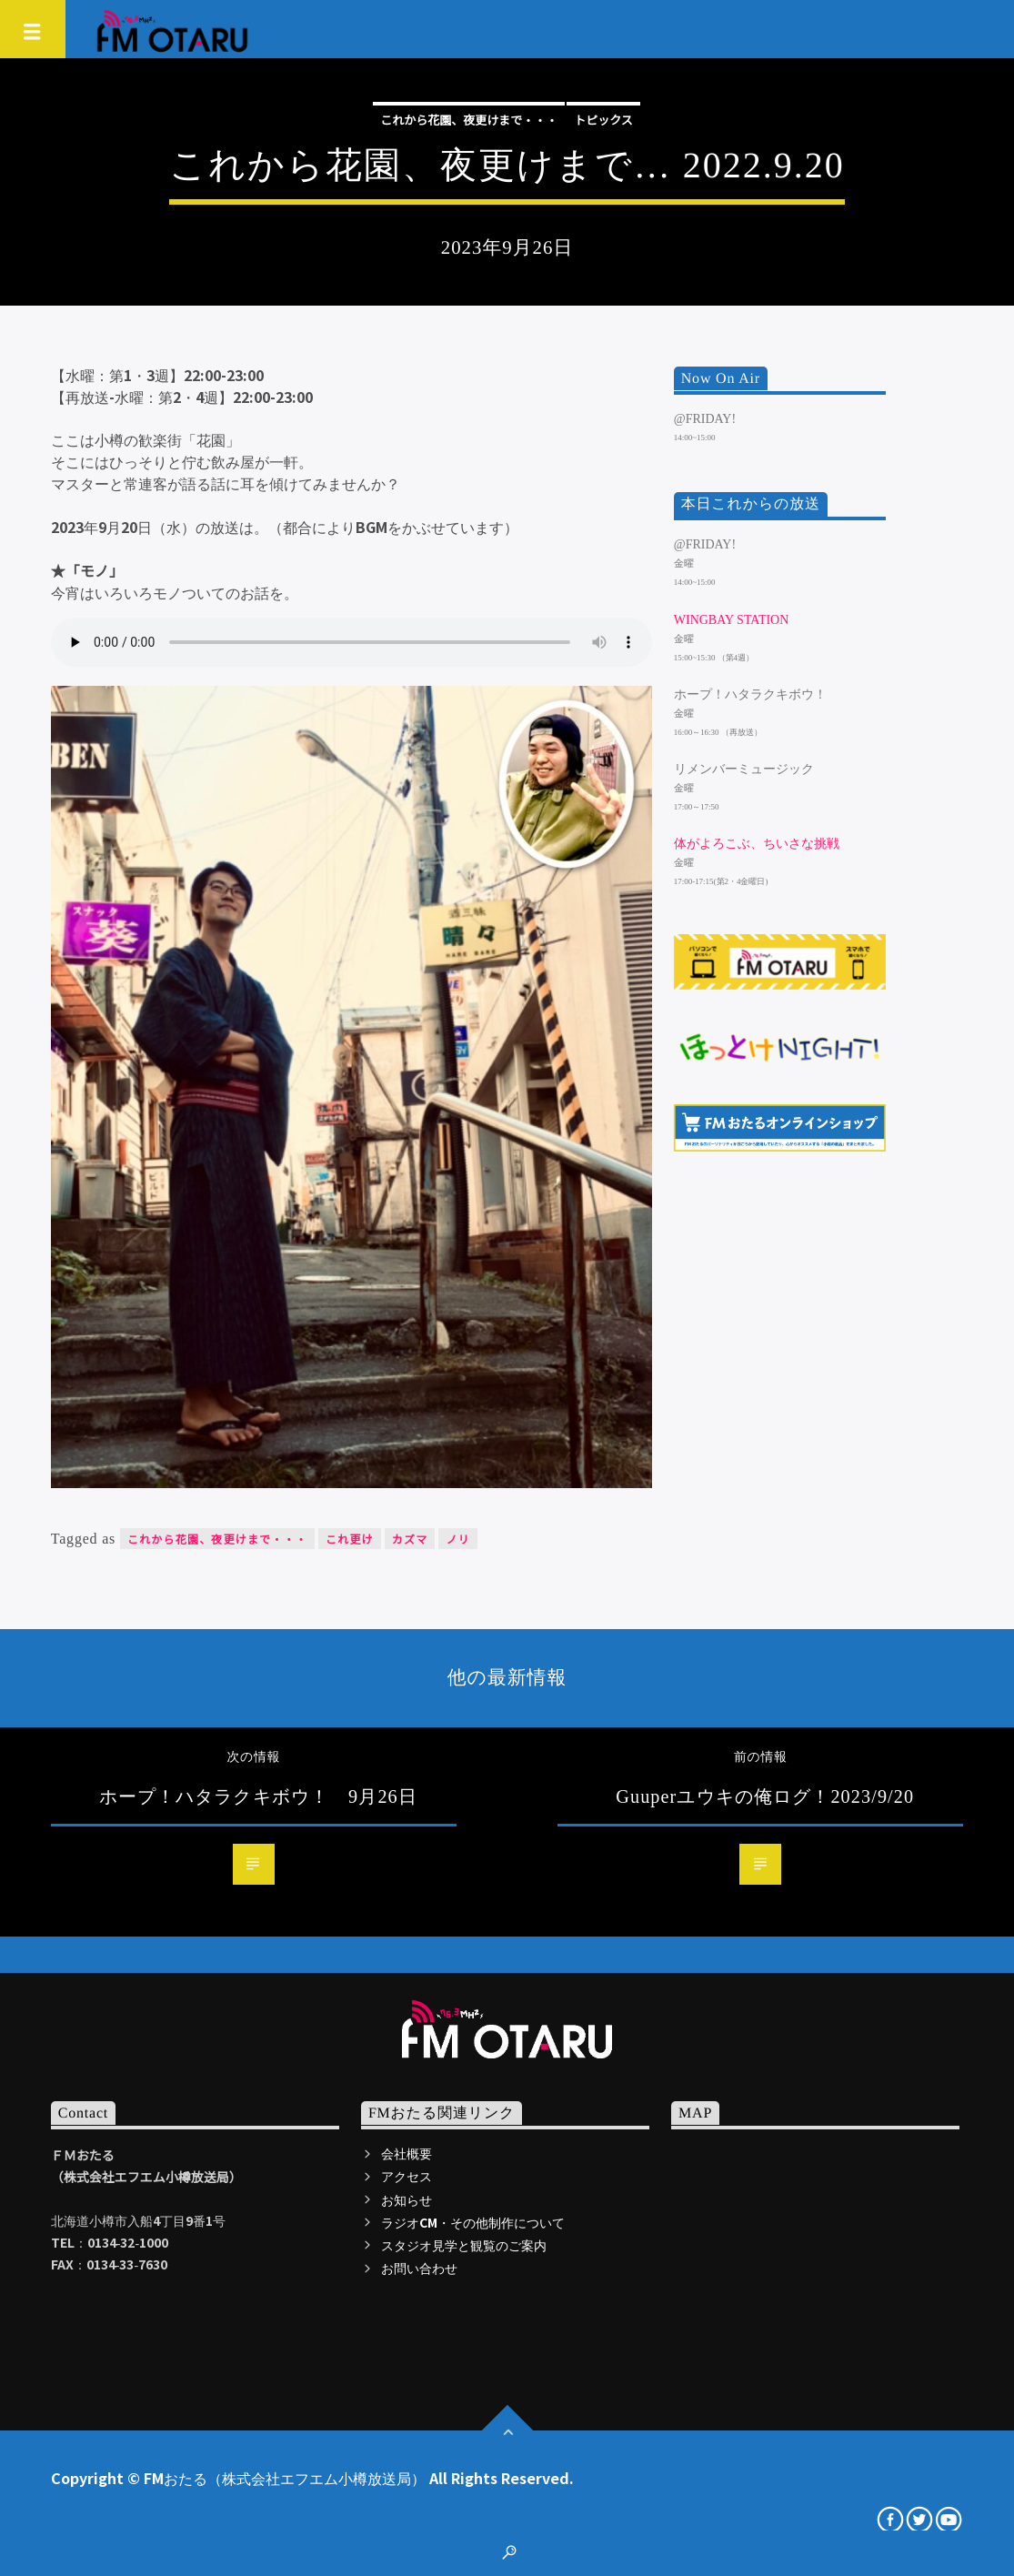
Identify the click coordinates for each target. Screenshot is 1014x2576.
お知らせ (406, 2199)
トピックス (603, 119)
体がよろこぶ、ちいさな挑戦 (756, 843)
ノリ (457, 1538)
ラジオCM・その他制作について (473, 2222)
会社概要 (406, 2153)
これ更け (350, 1538)
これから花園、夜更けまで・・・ (468, 119)
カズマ (410, 1538)
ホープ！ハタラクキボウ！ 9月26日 (258, 1796)
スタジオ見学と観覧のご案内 (464, 2245)
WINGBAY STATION (731, 620)
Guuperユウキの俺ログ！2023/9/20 (765, 1796)
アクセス (406, 2176)
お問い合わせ (419, 2268)
